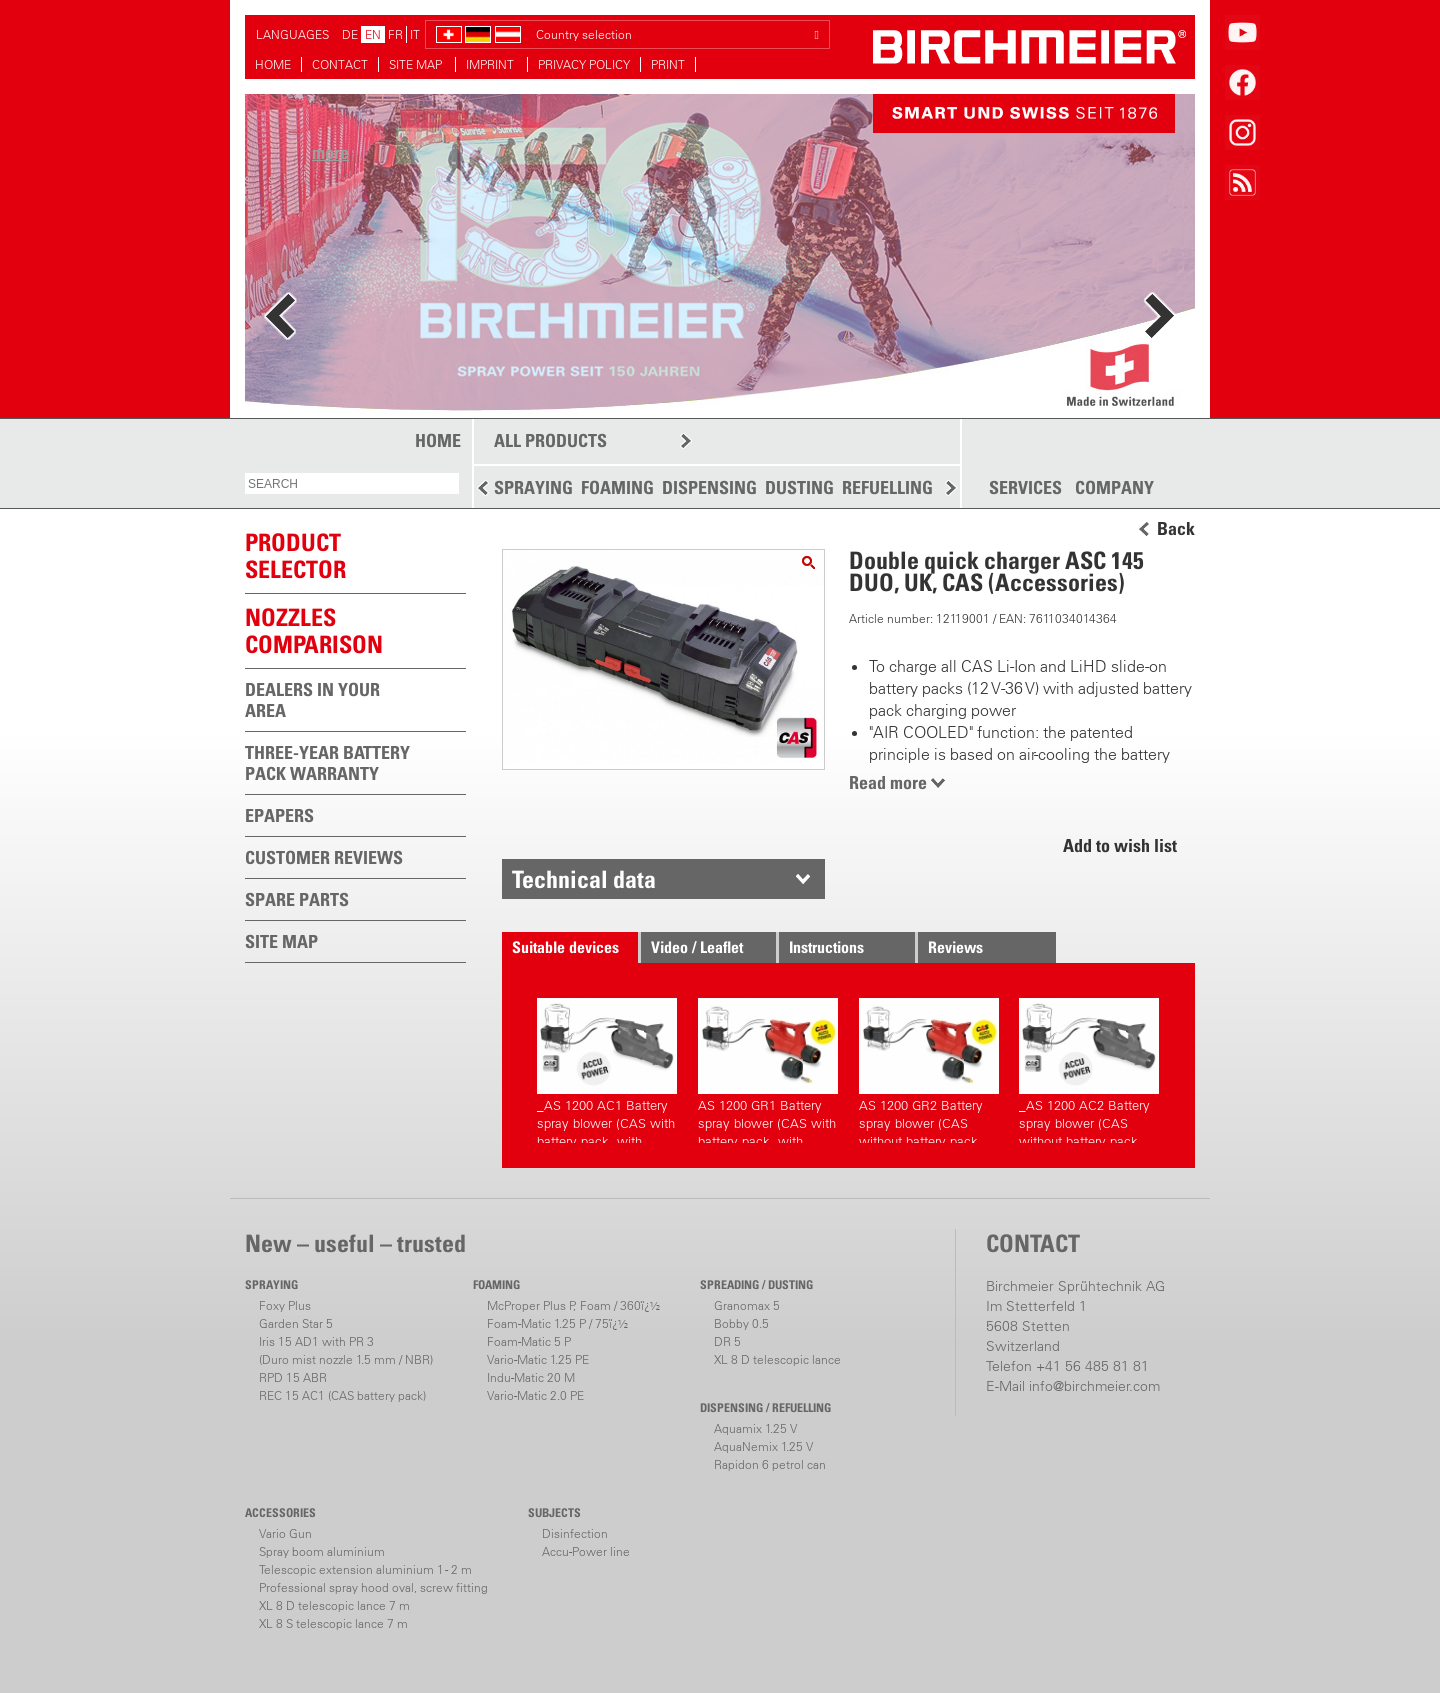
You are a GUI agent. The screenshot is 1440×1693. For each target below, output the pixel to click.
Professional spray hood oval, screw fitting (373, 1587)
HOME (273, 64)
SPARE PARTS (297, 899)
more (330, 152)
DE (350, 34)
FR (395, 34)
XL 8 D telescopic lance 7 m (334, 1605)
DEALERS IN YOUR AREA (312, 700)
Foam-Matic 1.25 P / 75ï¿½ (557, 1323)
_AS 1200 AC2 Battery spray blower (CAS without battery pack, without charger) (1089, 1070)
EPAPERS (279, 815)
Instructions (826, 947)
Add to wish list (1120, 845)
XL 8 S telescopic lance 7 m (333, 1623)
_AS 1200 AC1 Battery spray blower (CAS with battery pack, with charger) (607, 1070)
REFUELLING (887, 487)
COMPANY (1114, 488)
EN (373, 34)
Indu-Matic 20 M (531, 1377)
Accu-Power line (586, 1551)
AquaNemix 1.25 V (763, 1446)
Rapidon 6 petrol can (770, 1464)
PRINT (668, 64)
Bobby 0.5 (741, 1323)
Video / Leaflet (697, 947)
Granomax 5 (747, 1305)
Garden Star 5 (296, 1323)
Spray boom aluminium (322, 1551)
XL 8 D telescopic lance (777, 1359)
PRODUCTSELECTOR (295, 555)
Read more (888, 782)
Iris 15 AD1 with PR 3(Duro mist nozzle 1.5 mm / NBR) (346, 1350)
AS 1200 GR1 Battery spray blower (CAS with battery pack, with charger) (768, 1070)
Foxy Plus (285, 1305)
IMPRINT (491, 64)
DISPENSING (709, 487)
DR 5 (727, 1341)
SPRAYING (533, 487)
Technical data (584, 879)
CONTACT (340, 64)
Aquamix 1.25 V (755, 1428)
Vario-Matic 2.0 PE (535, 1395)
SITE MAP (417, 64)
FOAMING (617, 487)
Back (1176, 529)
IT (415, 34)
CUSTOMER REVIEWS (324, 857)
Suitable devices (565, 947)
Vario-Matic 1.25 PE (538, 1359)
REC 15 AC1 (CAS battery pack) (342, 1395)
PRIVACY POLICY (584, 64)
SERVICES (1025, 488)
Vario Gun (285, 1533)
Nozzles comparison (314, 630)
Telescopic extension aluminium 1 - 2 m (365, 1569)
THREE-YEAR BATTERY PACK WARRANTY (327, 763)
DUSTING (799, 487)
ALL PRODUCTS (550, 440)
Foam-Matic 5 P (529, 1341)
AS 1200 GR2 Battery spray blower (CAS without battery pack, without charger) (929, 1070)
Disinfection (575, 1533)
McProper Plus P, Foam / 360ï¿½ (573, 1305)
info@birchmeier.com (1094, 1386)
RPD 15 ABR (293, 1377)
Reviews (955, 947)
